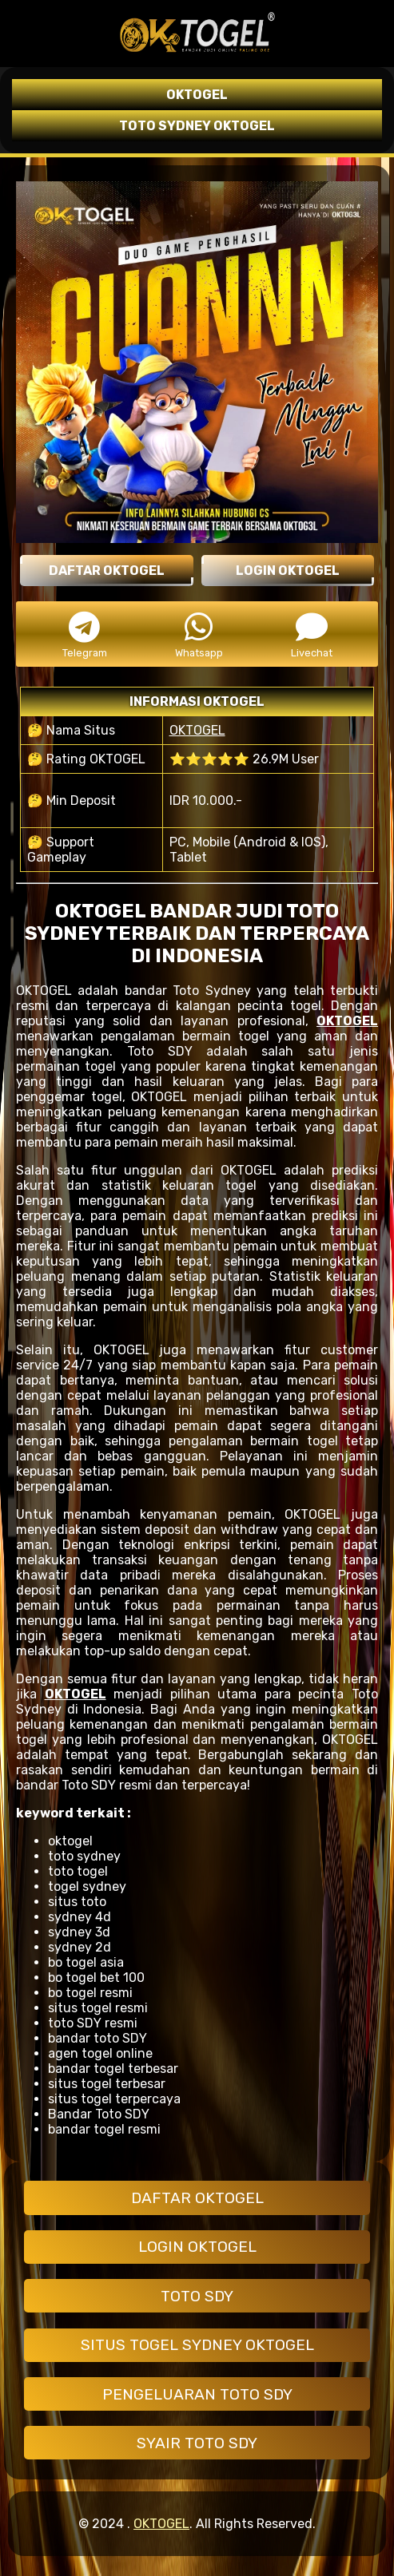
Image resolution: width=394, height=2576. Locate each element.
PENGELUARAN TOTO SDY (197, 2394)
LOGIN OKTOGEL (197, 2246)
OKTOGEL (197, 730)
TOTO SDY (197, 2296)
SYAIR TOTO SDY (197, 2443)
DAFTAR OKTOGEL (197, 2198)
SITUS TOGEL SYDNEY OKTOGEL (197, 2345)
